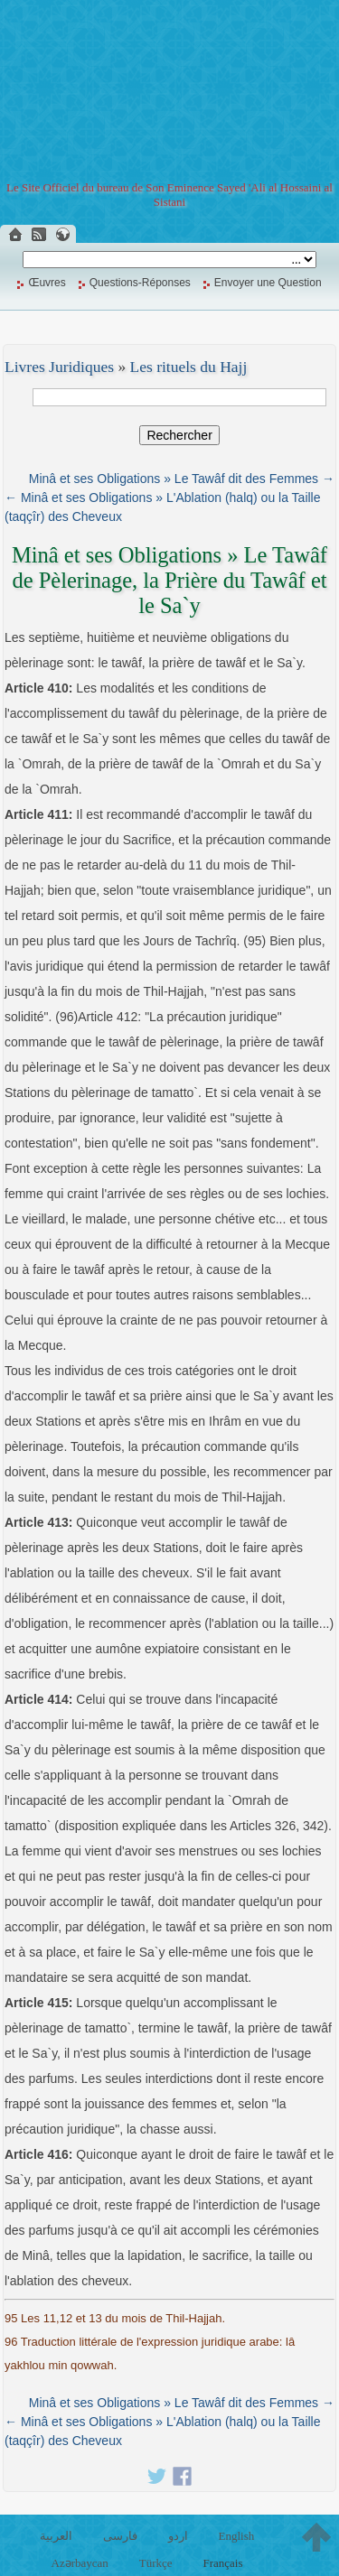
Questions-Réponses (140, 282)
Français (222, 2563)
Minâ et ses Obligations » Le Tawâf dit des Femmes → (181, 478)
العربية (56, 2536)
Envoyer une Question (268, 282)
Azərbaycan (80, 2563)
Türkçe (156, 2563)
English (236, 2536)
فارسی (120, 2536)
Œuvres (46, 282)
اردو (178, 2536)
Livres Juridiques (59, 367)
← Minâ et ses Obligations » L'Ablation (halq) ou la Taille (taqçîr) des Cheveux (163, 507)
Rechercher (179, 435)
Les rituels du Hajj (189, 367)
